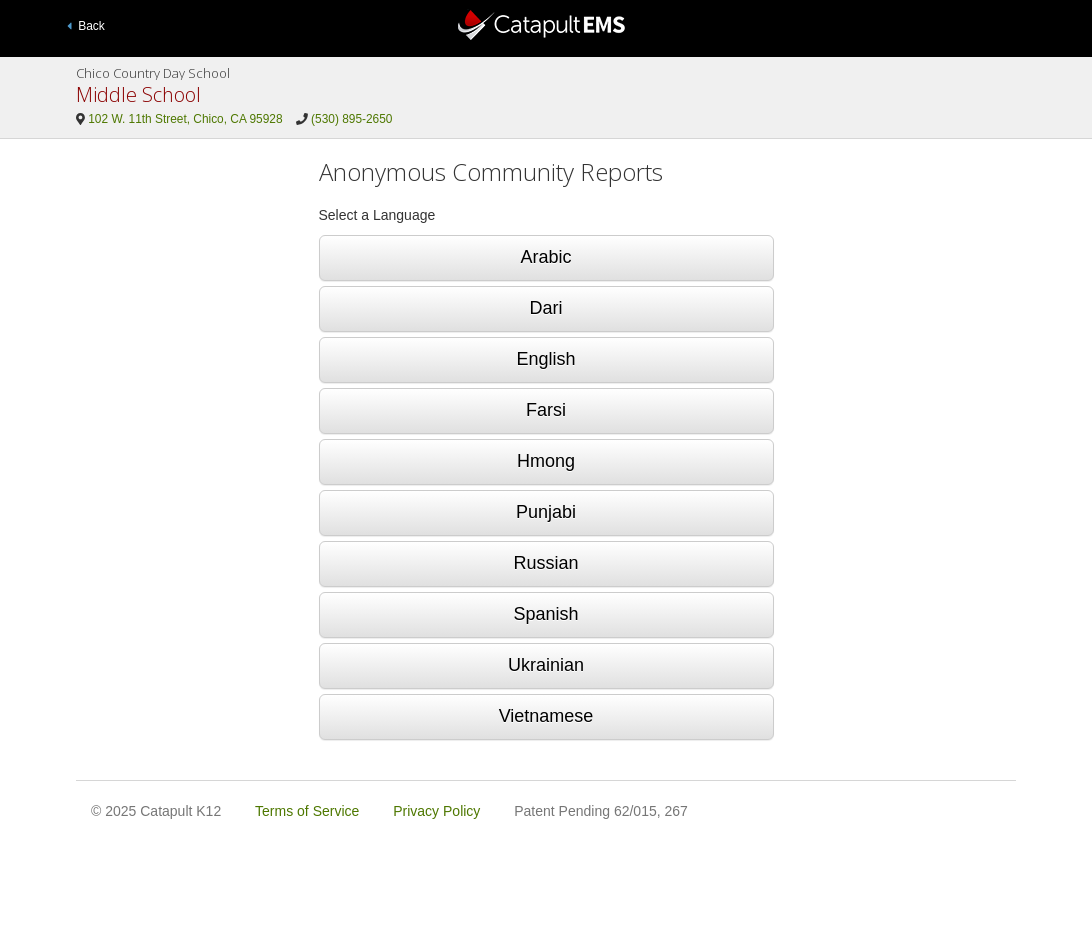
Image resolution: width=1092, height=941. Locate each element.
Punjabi (546, 512)
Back (86, 26)
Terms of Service (307, 811)
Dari (545, 308)
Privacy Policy (436, 811)
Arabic (545, 257)
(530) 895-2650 (351, 119)
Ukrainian (546, 665)
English (545, 359)
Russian (545, 563)
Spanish (545, 614)
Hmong (546, 461)
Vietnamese (546, 716)
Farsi (546, 410)
